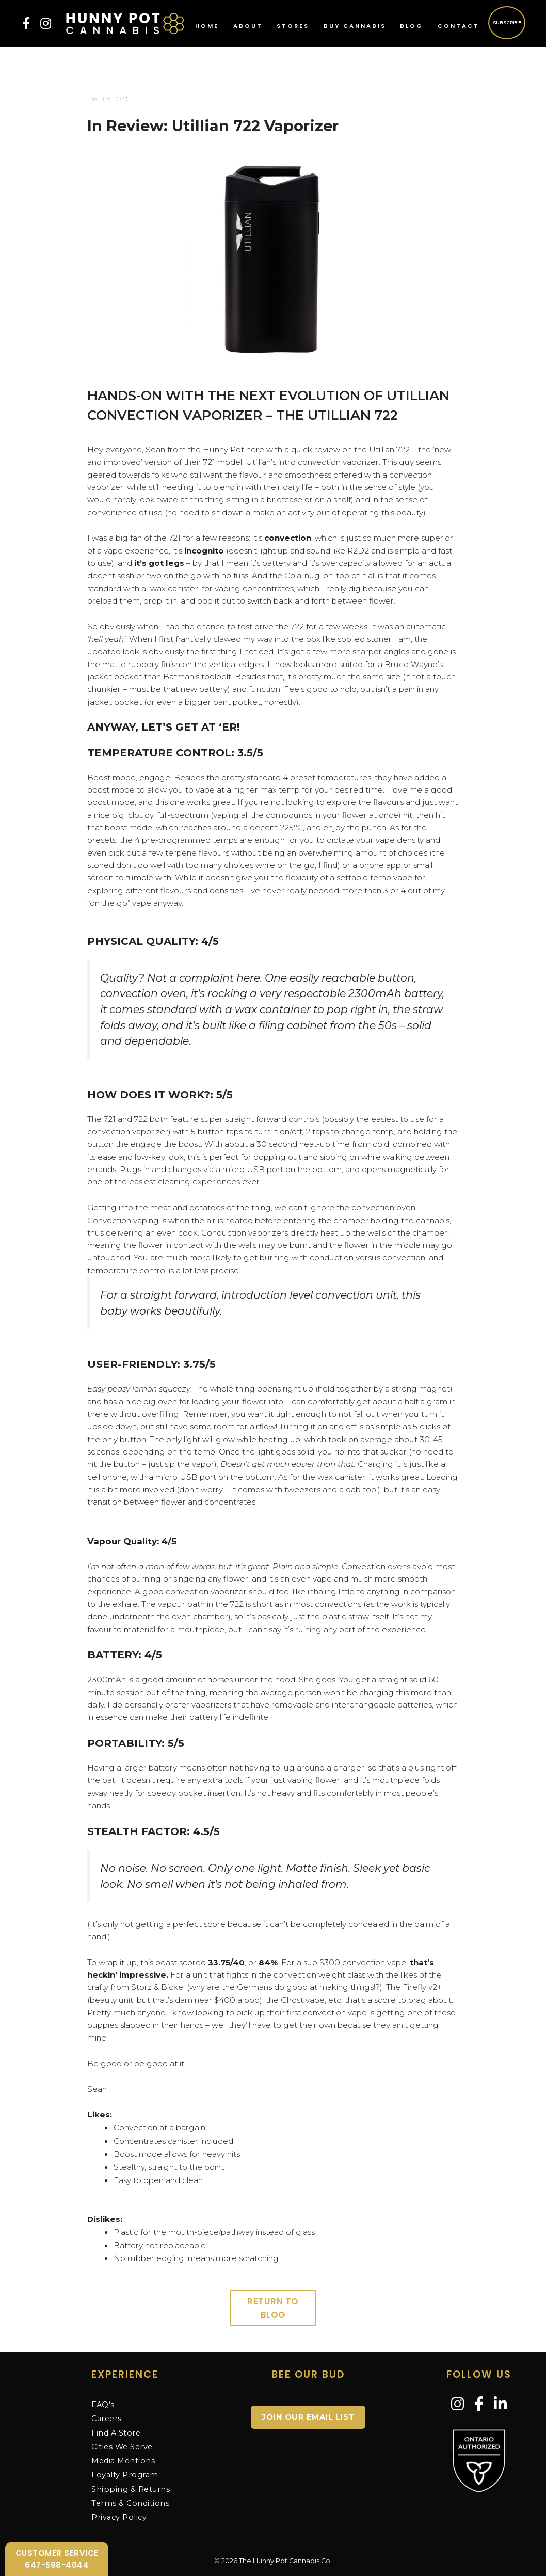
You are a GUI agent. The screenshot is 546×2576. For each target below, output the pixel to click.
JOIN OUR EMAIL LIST (308, 2417)
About (248, 26)
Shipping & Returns (130, 2489)
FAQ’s (103, 2404)
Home (207, 26)
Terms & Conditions (130, 2503)
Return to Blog (273, 2308)
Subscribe (507, 22)
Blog (411, 26)
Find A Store (115, 2433)
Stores (293, 26)
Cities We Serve (122, 2447)
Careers (106, 2418)
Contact (458, 26)
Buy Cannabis (355, 26)
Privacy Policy (119, 2517)
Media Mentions (123, 2461)
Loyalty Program (124, 2474)
